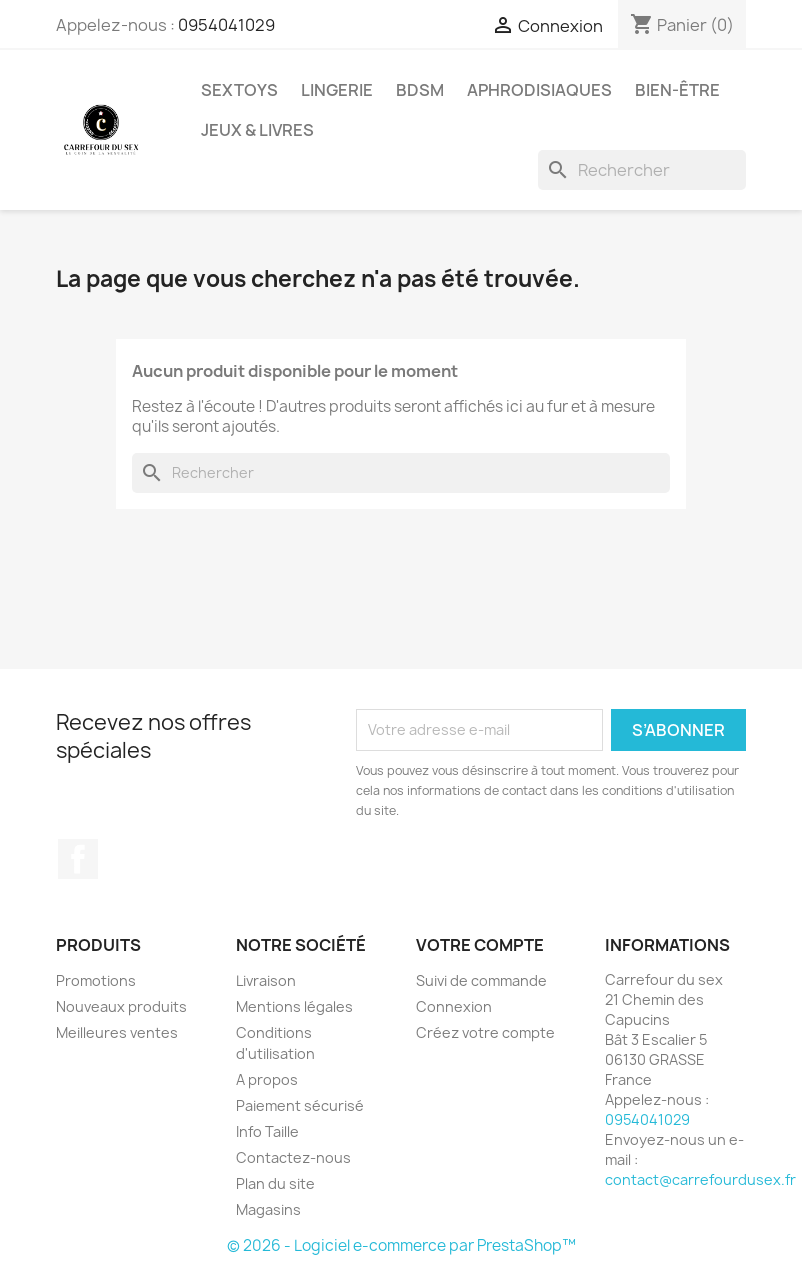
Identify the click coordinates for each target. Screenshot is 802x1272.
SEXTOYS (239, 90)
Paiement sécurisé (300, 1105)
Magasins (268, 1209)
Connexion (454, 1006)
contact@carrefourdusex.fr (700, 1179)
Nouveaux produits (121, 1006)
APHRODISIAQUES (539, 90)
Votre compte (480, 945)
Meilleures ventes (117, 1032)
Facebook (78, 859)
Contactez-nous (293, 1157)
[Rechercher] (642, 170)
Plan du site (275, 1183)
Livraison (266, 980)
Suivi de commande (481, 980)
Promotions (96, 980)
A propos (267, 1079)
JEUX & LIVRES (257, 130)
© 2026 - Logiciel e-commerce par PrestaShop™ (401, 1245)
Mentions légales (294, 1006)
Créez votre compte (485, 1032)
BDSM (420, 90)
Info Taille (267, 1131)
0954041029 (226, 25)
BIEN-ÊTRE (677, 90)
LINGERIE (337, 90)
